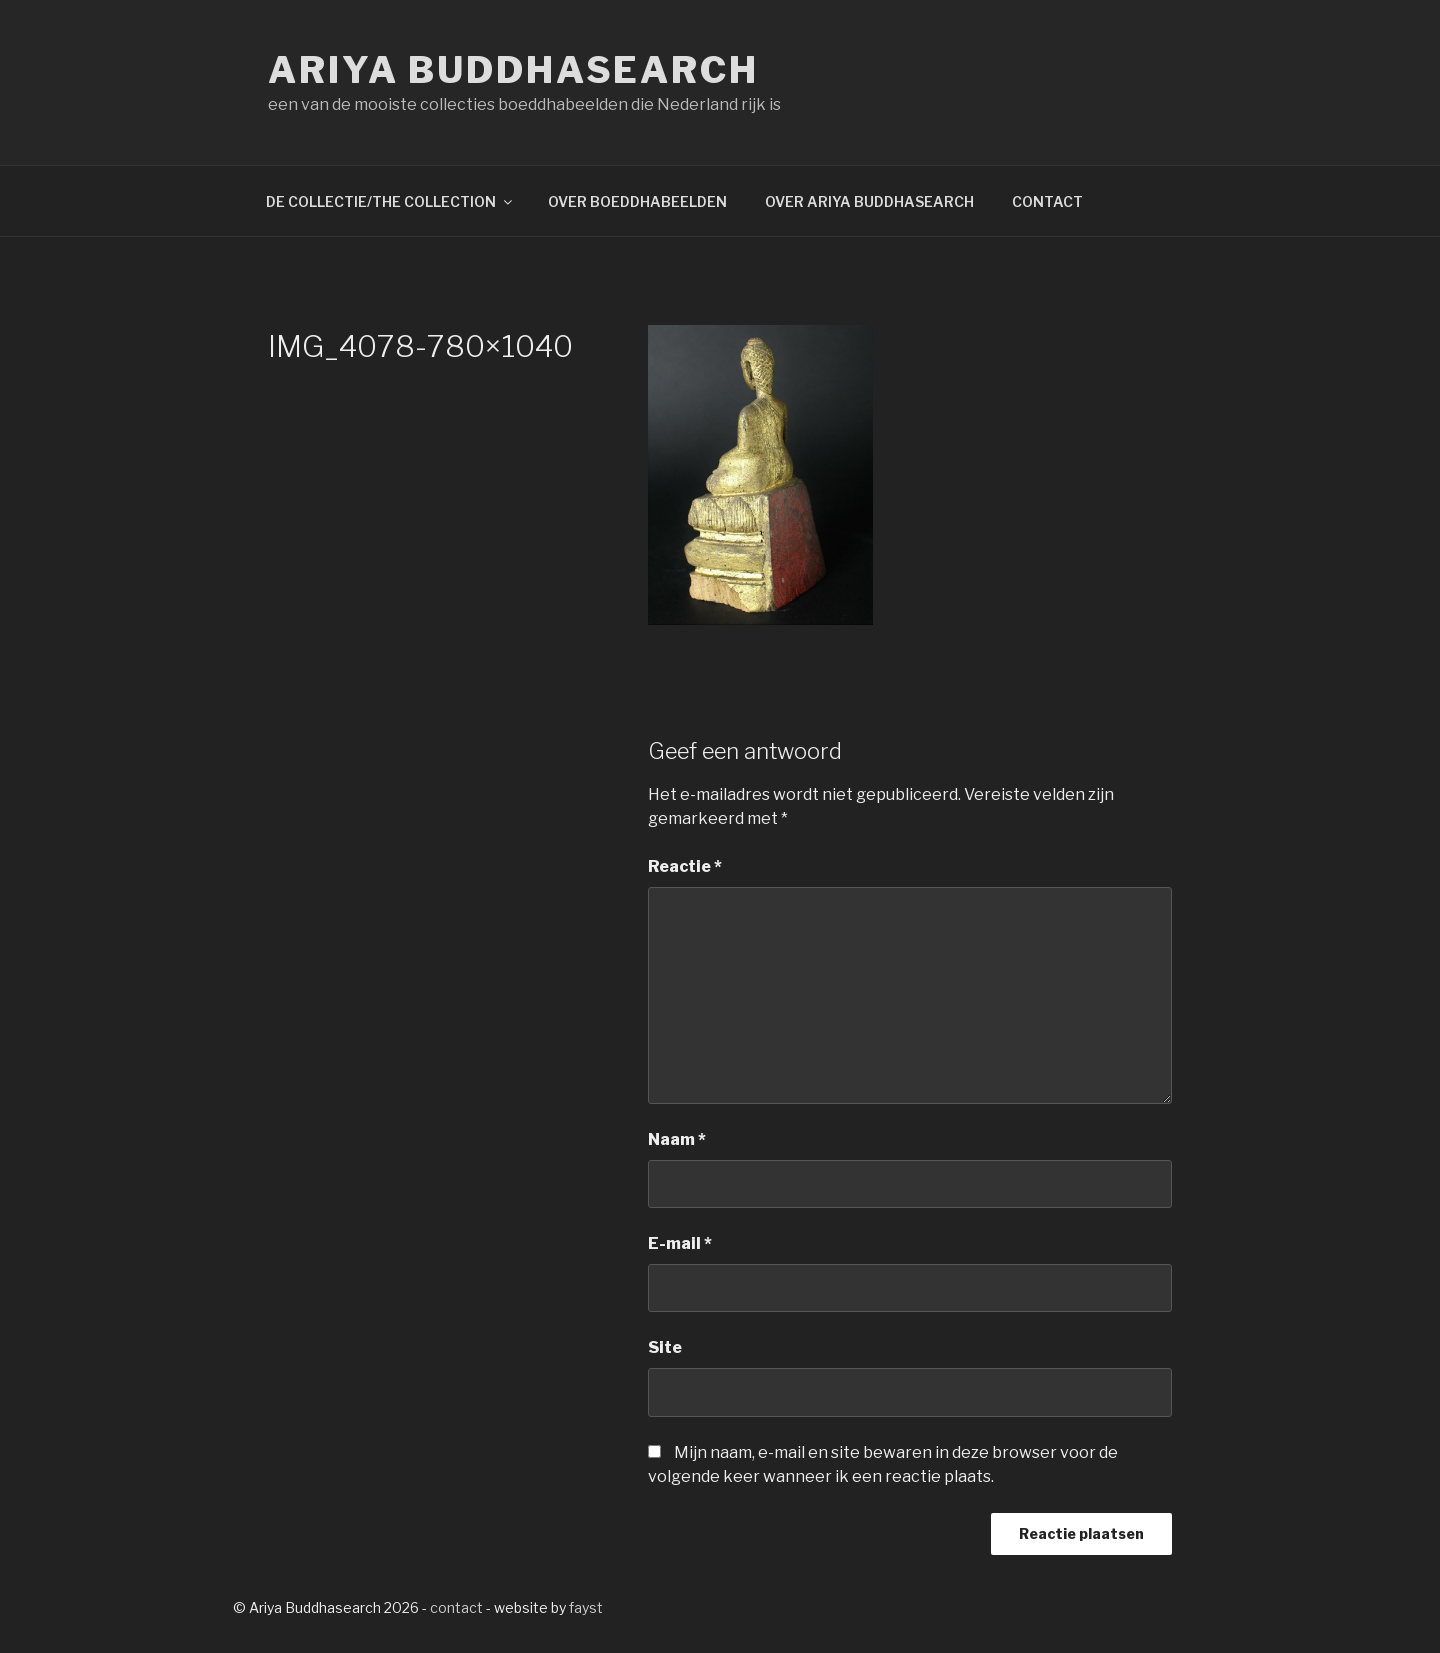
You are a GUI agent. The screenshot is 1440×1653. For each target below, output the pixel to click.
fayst (586, 1607)
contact (456, 1607)
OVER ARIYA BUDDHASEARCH (869, 201)
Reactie (685, 866)
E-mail (680, 1243)
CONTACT (1047, 201)
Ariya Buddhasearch (513, 70)
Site (665, 1347)
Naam (677, 1139)
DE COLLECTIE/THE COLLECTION (390, 201)
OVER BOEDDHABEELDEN (637, 201)
